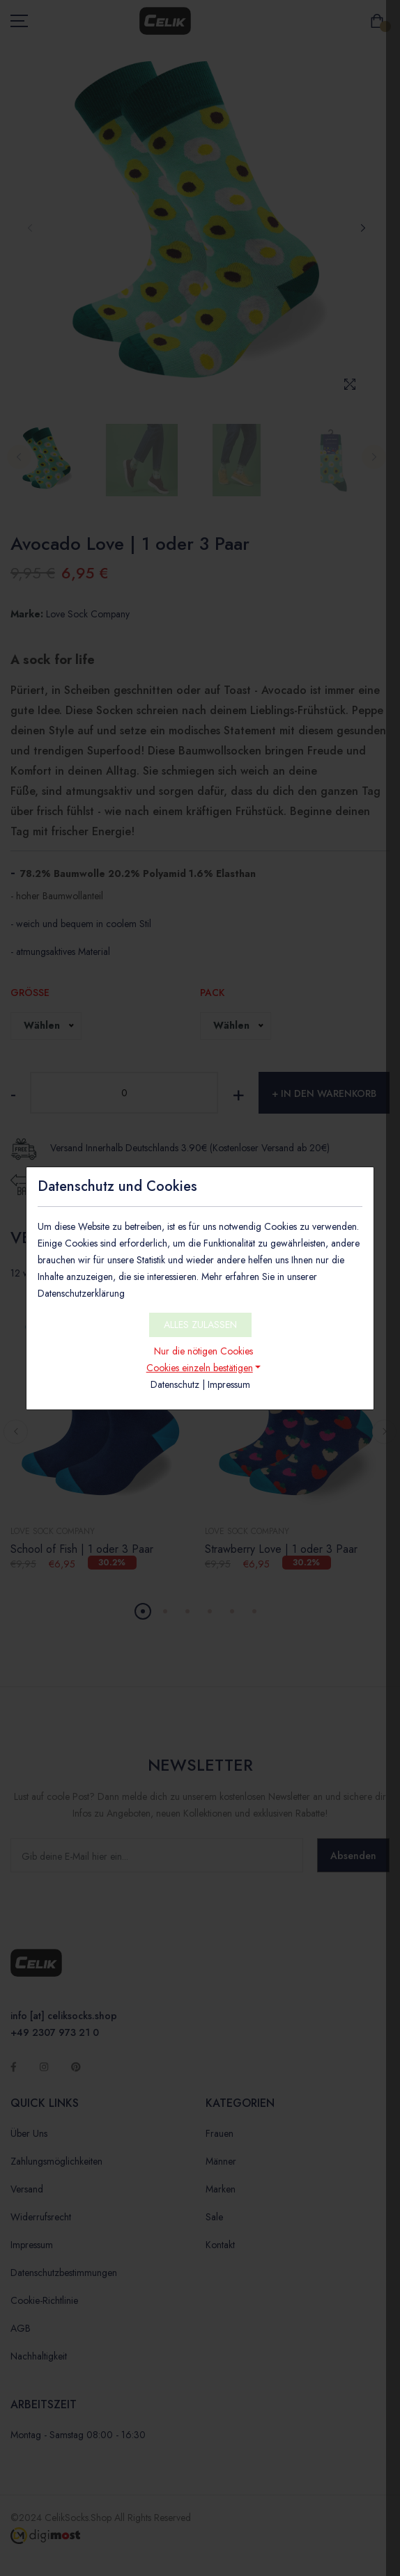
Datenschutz (175, 1384)
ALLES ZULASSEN (200, 1325)
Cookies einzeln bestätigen (199, 1368)
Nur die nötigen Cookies (203, 1351)
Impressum (229, 1384)
